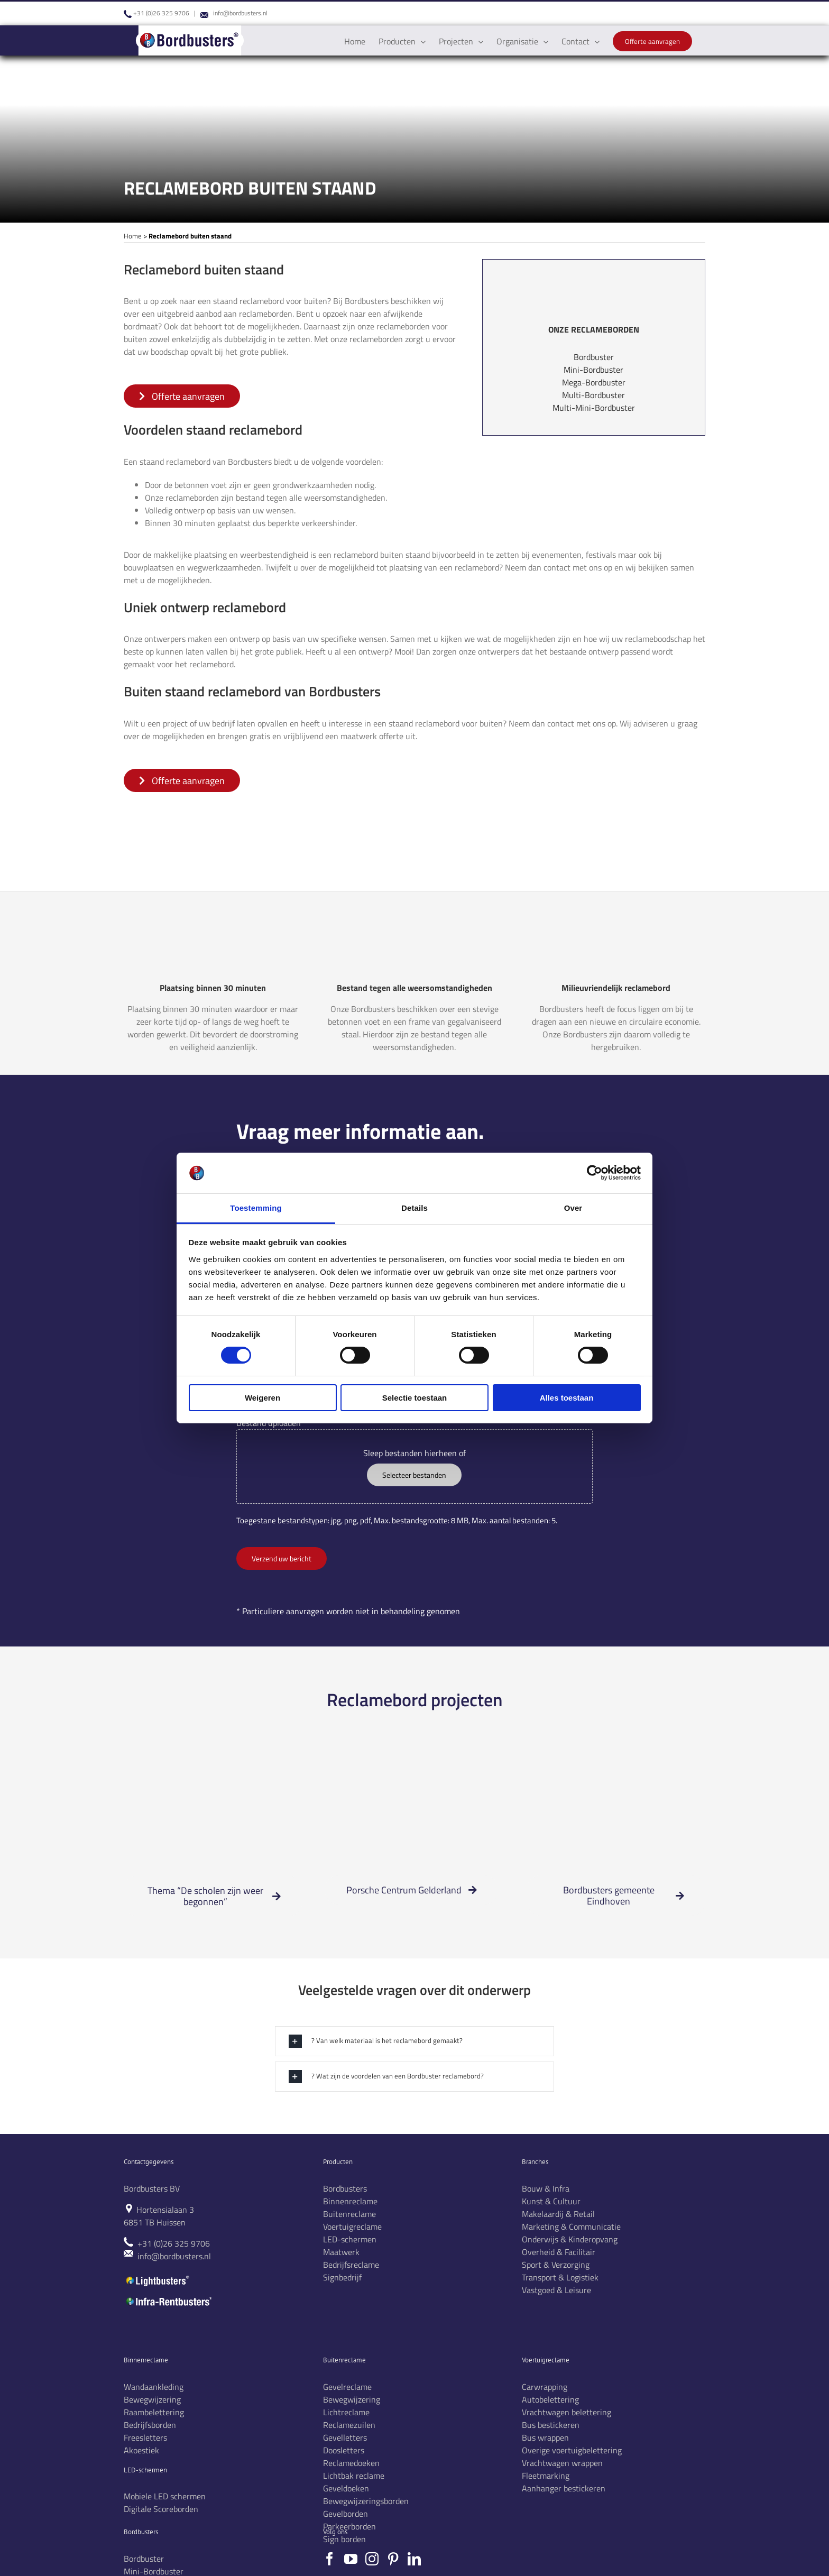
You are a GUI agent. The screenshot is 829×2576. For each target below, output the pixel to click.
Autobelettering (550, 2399)
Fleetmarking (545, 2475)
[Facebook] (329, 2558)
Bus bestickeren (550, 2424)
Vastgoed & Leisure (556, 2290)
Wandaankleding (153, 2386)
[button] (414, 2041)
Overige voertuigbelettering (572, 2450)
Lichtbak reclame (353, 2475)
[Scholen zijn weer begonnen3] (213, 1760)
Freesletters (145, 2437)
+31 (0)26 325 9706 (161, 13)
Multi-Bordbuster (593, 395)
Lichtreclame (346, 2412)
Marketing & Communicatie (571, 2226)
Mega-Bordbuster (593, 382)
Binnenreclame (350, 2201)
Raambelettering (154, 2412)
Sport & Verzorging (555, 2264)
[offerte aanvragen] (182, 396)
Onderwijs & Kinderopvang (570, 2239)
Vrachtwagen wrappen (562, 2463)
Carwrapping (544, 2386)
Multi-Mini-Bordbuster (593, 407)
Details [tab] (414, 1207)
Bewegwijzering (152, 2399)
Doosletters (343, 2450)
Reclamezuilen (349, 2424)
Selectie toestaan (414, 1397)
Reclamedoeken (351, 2463)
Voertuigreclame (352, 2226)
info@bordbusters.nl (240, 13)
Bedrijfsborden (150, 2424)
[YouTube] (350, 2558)
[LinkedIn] (414, 2558)
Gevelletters (345, 2437)
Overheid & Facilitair (558, 2252)
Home (133, 236)
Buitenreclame (349, 2213)
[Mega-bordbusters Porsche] (414, 1760)
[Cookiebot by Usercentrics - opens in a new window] (594, 1173)
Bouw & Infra (545, 2188)
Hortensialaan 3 (165, 2209)
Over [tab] (573, 1207)
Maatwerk (341, 2252)
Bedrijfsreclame (351, 2264)
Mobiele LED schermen (165, 2496)
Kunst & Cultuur (551, 2201)
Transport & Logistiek (560, 2277)
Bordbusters (345, 2188)
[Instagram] (372, 2558)
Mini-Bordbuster (593, 369)
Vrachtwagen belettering (566, 2412)
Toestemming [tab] (256, 1207)
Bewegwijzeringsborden (366, 2501)
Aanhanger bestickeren (563, 2488)
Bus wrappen (545, 2437)
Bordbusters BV (152, 2188)
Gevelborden (345, 2513)
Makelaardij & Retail (558, 2213)
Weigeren (262, 1397)
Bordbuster (594, 357)
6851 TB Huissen (155, 2222)
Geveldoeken (346, 2488)
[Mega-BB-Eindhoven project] (616, 1760)
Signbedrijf (342, 2277)
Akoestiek (141, 2450)
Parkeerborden (349, 2526)
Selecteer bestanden (414, 1474)
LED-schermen (349, 2239)
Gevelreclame (347, 2386)
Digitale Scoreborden (161, 2509)
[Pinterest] (393, 2558)
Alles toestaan (567, 1397)
